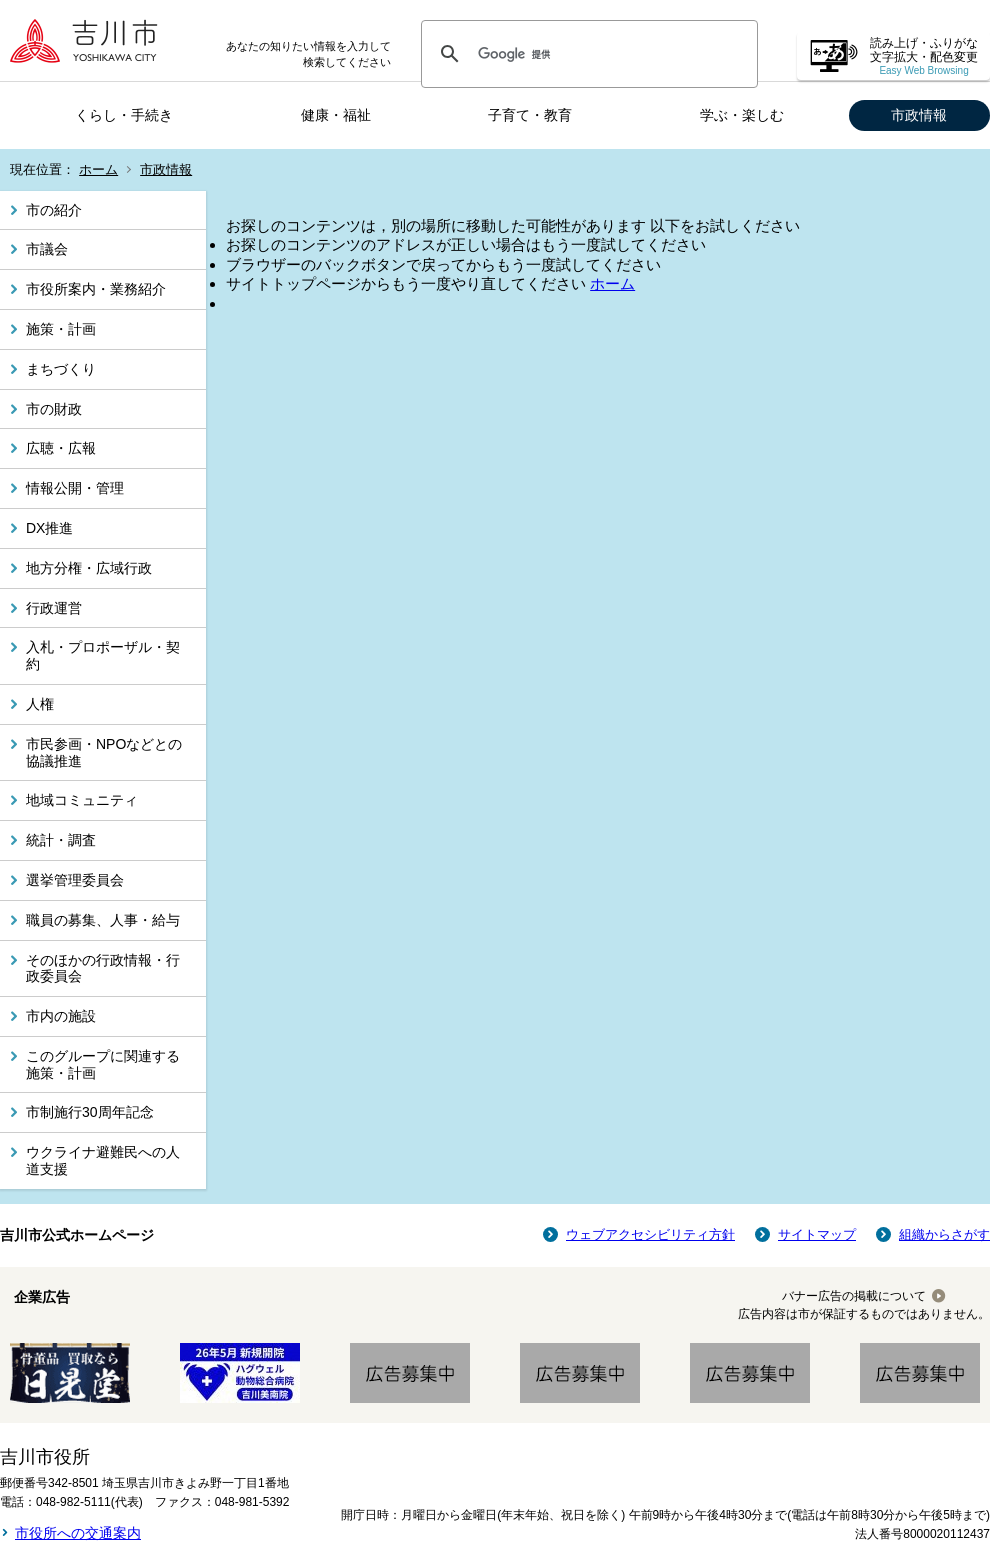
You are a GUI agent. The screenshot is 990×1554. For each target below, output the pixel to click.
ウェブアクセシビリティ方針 (650, 1234)
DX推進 (49, 528)
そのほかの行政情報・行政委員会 (103, 968)
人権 (40, 704)
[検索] (586, 54)
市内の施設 (61, 1016)
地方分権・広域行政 (89, 568)
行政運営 (54, 608)
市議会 (47, 249)
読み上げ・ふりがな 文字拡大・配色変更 (924, 56)
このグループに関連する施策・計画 (103, 1064)
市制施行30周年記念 (90, 1112)
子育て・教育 (530, 115)
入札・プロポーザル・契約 (103, 655)
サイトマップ (817, 1234)
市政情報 (919, 115)
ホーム (98, 169)
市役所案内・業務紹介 (96, 289)
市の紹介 (54, 210)
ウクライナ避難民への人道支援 (103, 1160)
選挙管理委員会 (75, 880)
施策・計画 (61, 329)
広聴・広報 (61, 448)
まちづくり (61, 369)
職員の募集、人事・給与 (103, 920)
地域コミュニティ (82, 800)
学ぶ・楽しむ (742, 115)
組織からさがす (944, 1234)
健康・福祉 (336, 115)
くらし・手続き (124, 115)
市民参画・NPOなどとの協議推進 (104, 752)
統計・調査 (61, 840)
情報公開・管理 (75, 488)
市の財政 (54, 409)
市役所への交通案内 (78, 1533)
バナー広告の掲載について (854, 1296)
